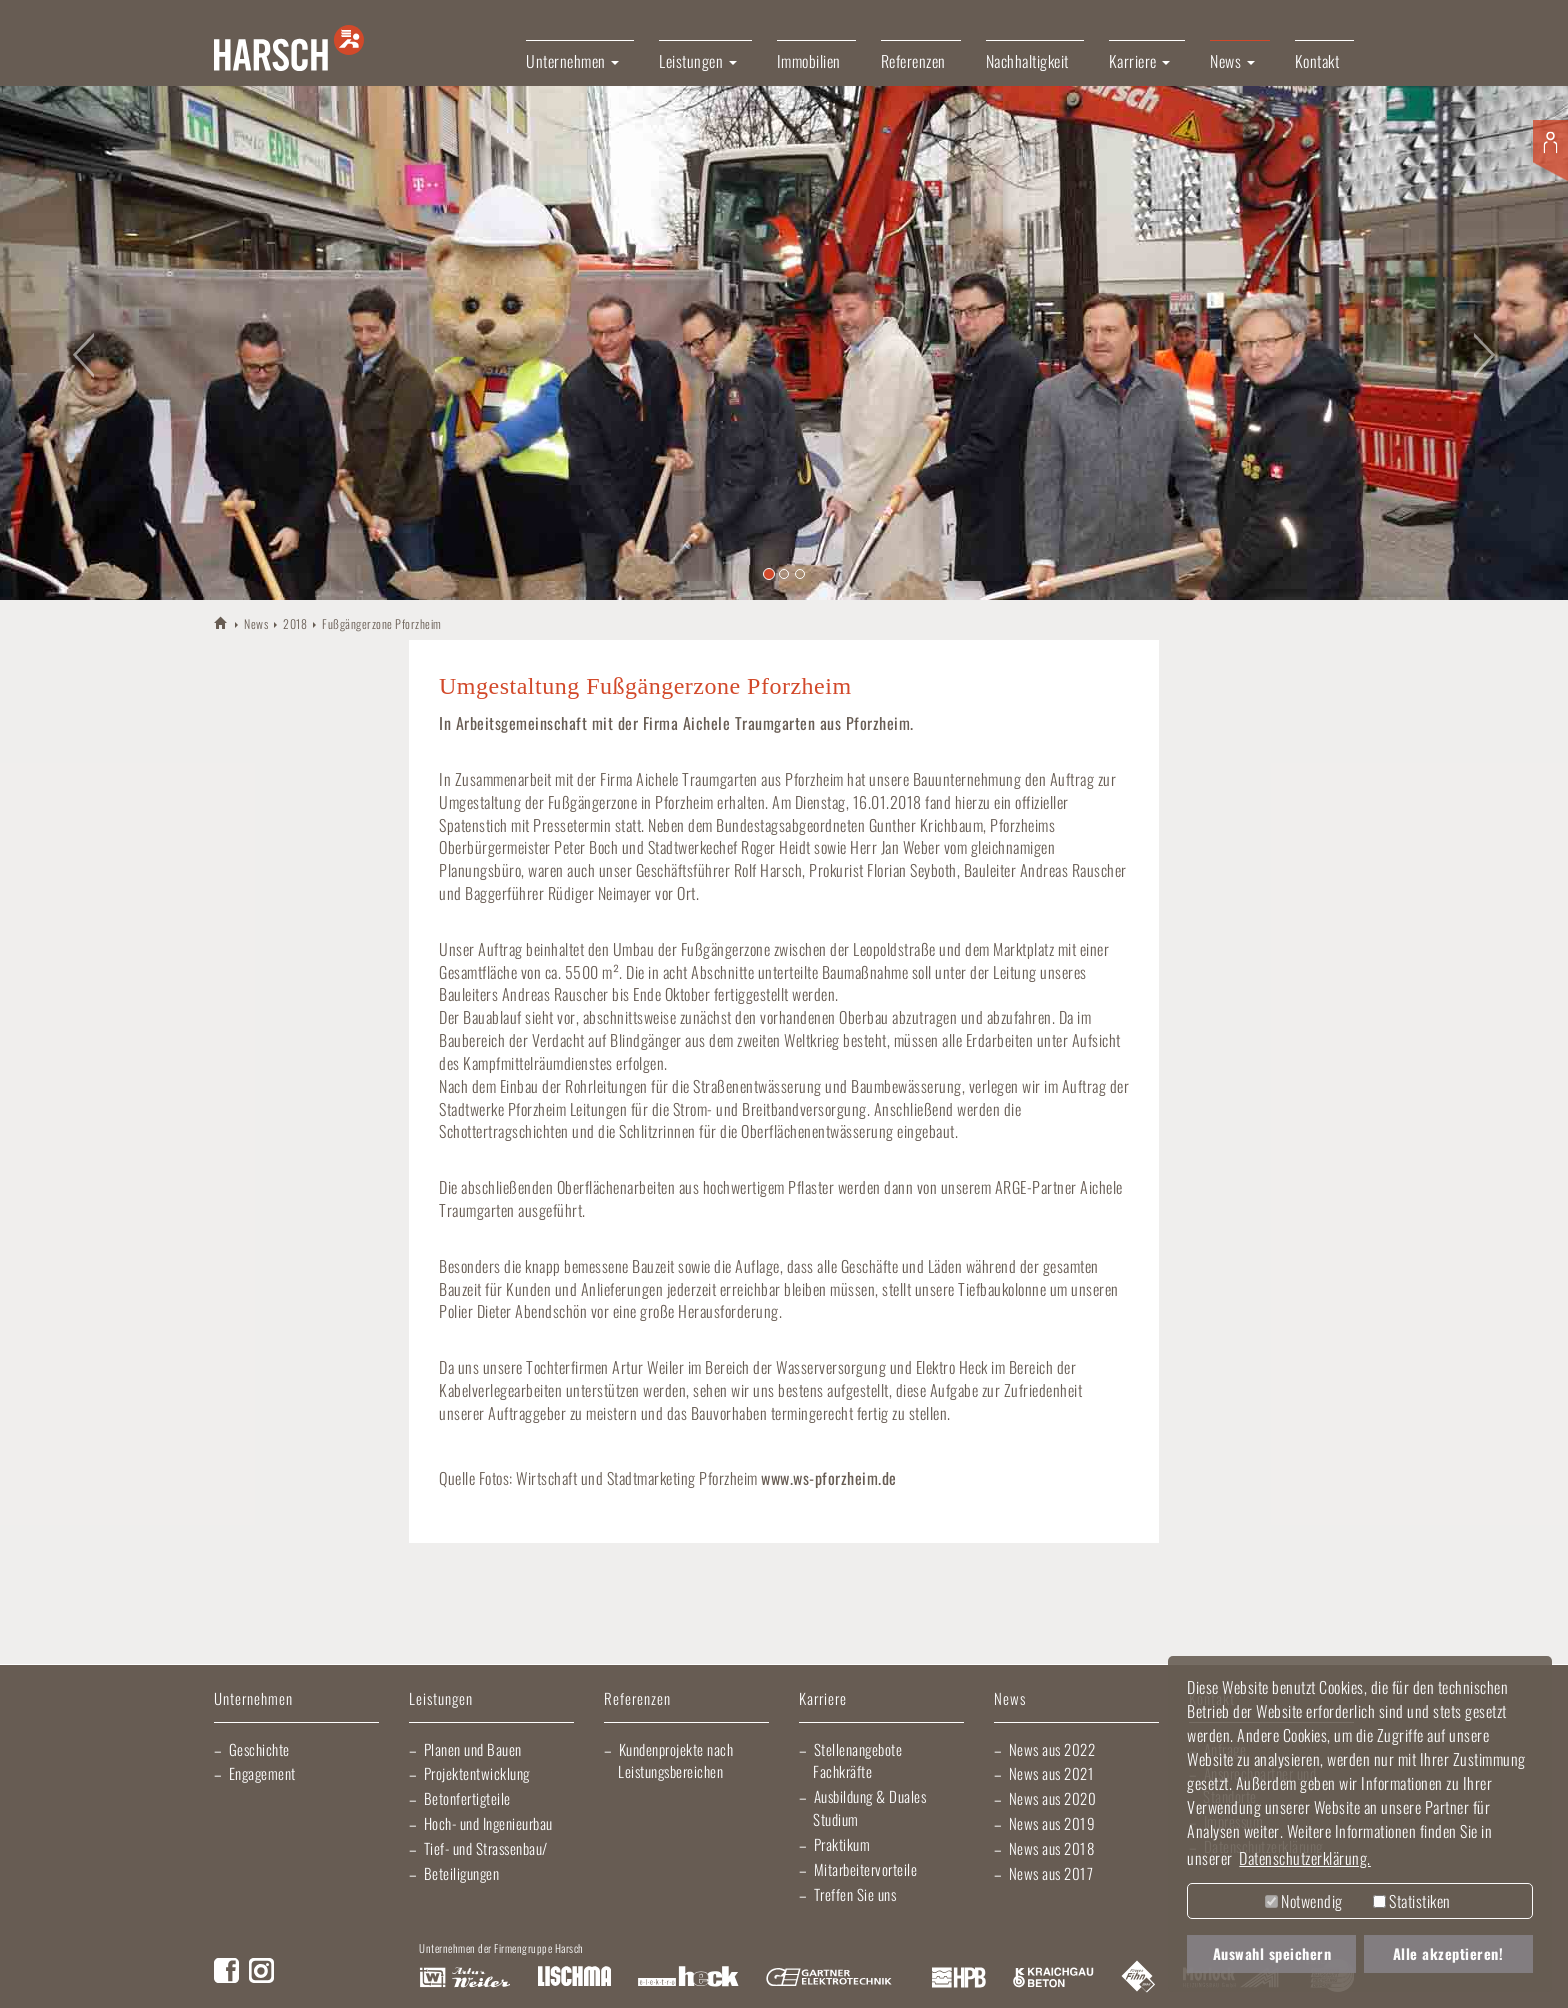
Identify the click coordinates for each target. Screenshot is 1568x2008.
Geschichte (259, 1749)
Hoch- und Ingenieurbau (488, 1823)
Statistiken (1412, 1901)
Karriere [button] (1140, 61)
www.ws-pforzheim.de (829, 1478)
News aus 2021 (1052, 1773)
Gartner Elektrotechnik (829, 1978)
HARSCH (221, 622)
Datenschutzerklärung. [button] (1305, 1858)
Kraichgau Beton (1053, 1978)
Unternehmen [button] (572, 61)
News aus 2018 (1052, 1848)
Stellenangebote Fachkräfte (857, 1760)
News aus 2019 (1052, 1823)
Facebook (226, 1970)
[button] (78, 342)
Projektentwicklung (477, 1773)
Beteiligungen (462, 1873)
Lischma (574, 1978)
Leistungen (441, 1699)
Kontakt (1317, 61)
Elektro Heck (688, 1978)
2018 (295, 623)
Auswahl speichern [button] (1272, 1953)
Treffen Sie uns (855, 1894)
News (256, 623)
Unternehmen (253, 1699)
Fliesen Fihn (1138, 1978)
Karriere (823, 1699)
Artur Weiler (464, 1978)
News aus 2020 (1053, 1798)
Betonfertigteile (467, 1798)
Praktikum (842, 1844)
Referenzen (913, 61)
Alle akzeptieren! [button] (1448, 1953)
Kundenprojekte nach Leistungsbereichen (675, 1760)
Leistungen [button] (698, 61)
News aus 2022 (1052, 1749)
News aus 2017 (1051, 1873)
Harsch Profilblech (959, 1978)
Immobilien (809, 61)
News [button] (1232, 61)
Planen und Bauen (473, 1749)
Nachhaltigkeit (1027, 61)
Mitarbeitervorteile (866, 1869)
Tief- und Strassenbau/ (486, 1848)
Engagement (262, 1773)
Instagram (261, 1970)
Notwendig (1304, 1901)
